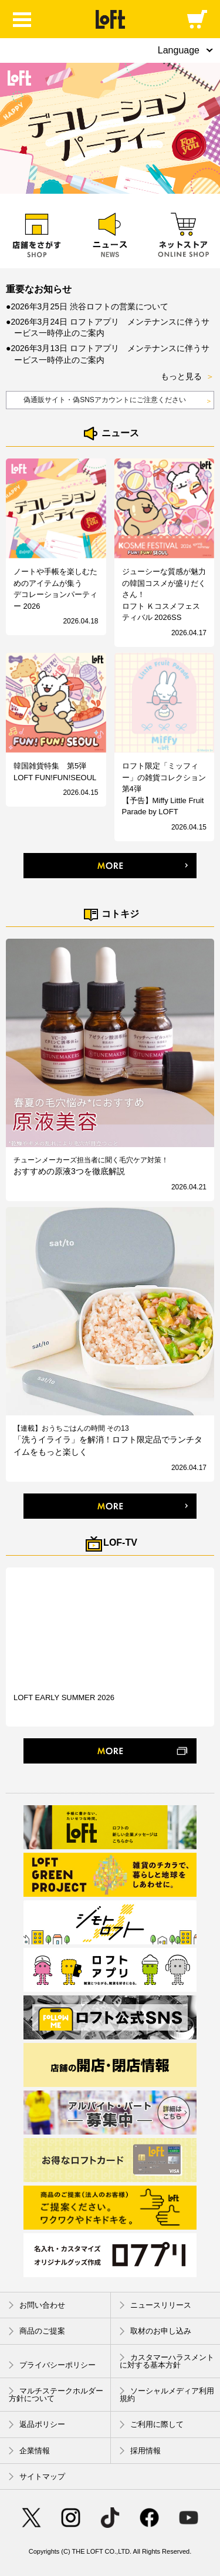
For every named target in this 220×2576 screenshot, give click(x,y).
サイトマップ (37, 2476)
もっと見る (187, 377)
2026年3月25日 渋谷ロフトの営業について (89, 306)
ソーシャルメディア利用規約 (167, 2394)
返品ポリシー (37, 2424)
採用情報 (140, 2450)
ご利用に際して (152, 2424)
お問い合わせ (37, 2305)
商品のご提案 (37, 2331)
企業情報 (29, 2450)
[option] (110, 128)
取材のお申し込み (155, 2331)
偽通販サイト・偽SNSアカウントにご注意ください (117, 401)
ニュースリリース (155, 2305)
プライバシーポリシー (52, 2365)
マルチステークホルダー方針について (56, 2394)
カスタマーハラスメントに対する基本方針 (167, 2361)
